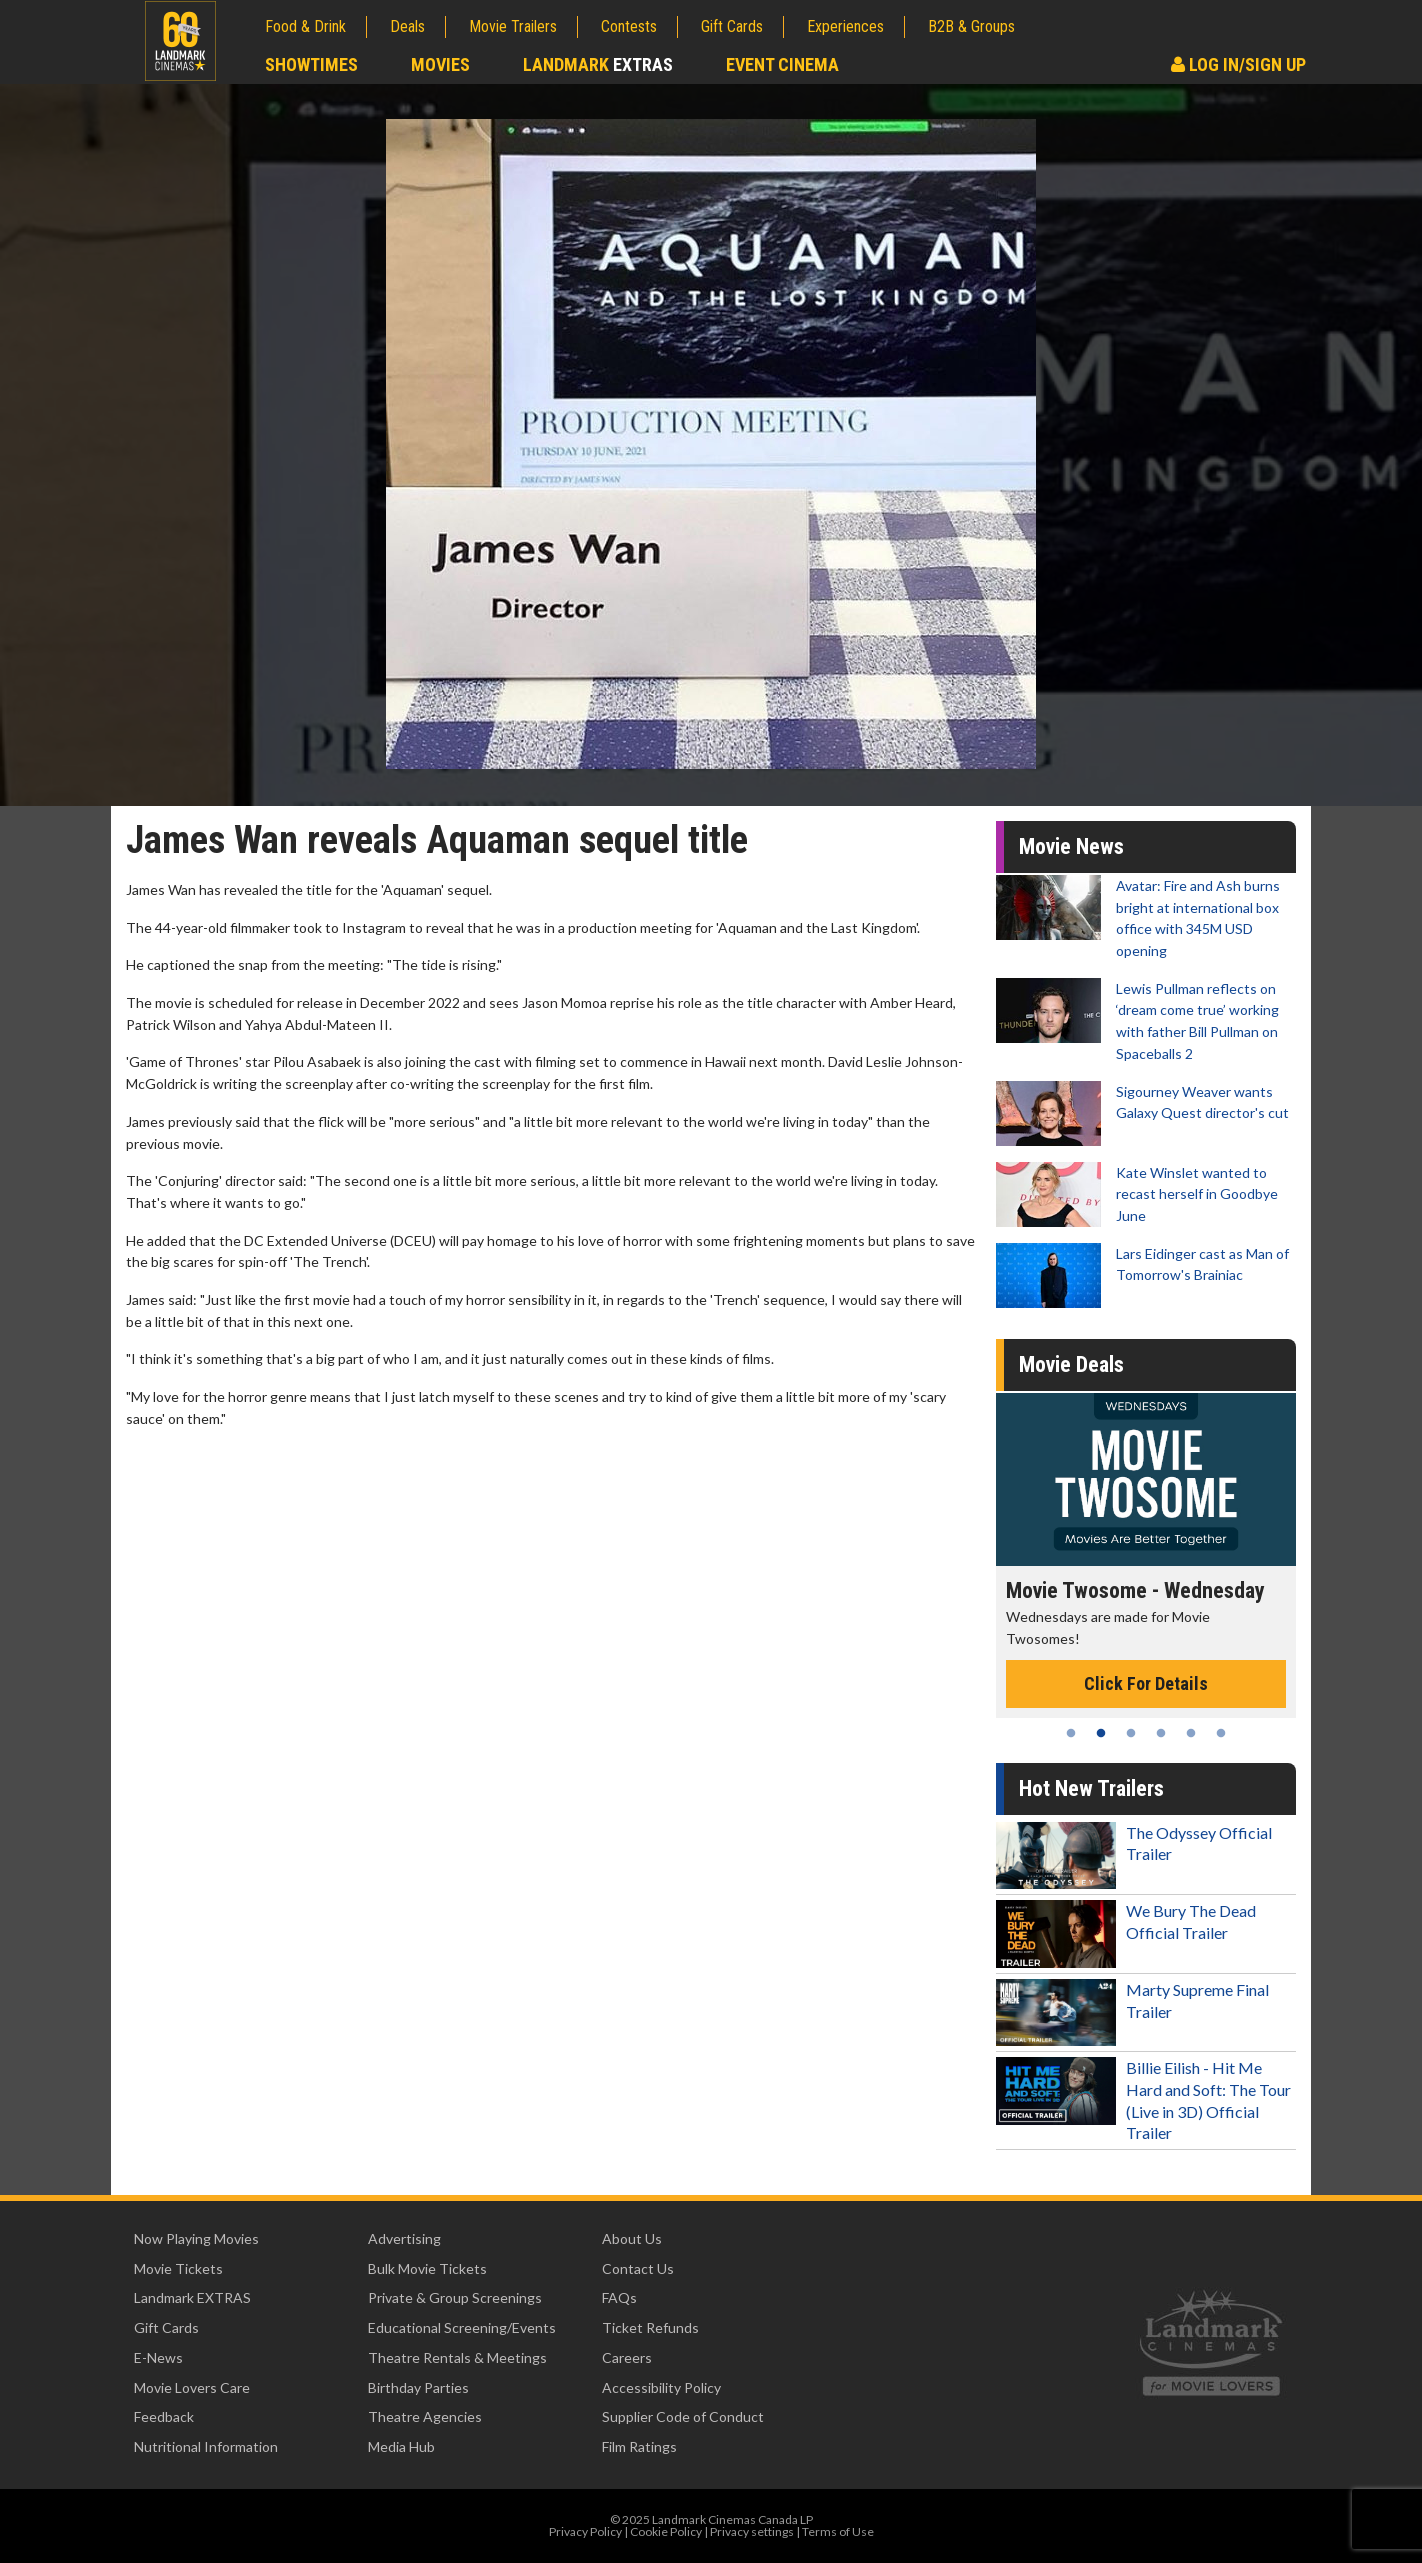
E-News (158, 2357)
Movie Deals (1071, 1364)
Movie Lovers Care (192, 2387)
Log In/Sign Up (1238, 64)
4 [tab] (1161, 1733)
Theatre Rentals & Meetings (457, 2357)
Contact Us (638, 2268)
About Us (632, 2238)
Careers (627, 2357)
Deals (407, 26)
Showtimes (311, 64)
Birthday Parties (418, 2387)
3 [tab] (1131, 1733)
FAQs (619, 2297)
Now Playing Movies (196, 2238)
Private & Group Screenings (455, 2297)
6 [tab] (1221, 1733)
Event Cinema (782, 64)
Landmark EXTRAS (192, 2297)
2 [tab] (1101, 1733)
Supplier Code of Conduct (683, 2416)
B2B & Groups (971, 26)
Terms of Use (838, 2531)
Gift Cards (732, 26)
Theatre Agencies (425, 2416)
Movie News (1071, 846)
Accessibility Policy (661, 2387)
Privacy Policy (585, 2531)
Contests (629, 26)
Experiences (845, 26)
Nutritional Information (206, 2446)
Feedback (164, 2416)
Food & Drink (305, 26)
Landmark (598, 64)
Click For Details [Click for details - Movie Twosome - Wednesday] (1146, 1683)
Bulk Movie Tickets (427, 2268)
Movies (440, 64)
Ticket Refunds (650, 2327)
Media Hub (401, 2446)
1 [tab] (1071, 1733)
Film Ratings (639, 2446)
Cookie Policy (666, 2531)
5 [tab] (1191, 1733)
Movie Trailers (513, 26)
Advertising (404, 2238)
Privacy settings (752, 2531)
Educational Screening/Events (462, 2327)
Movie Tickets (178, 2268)
